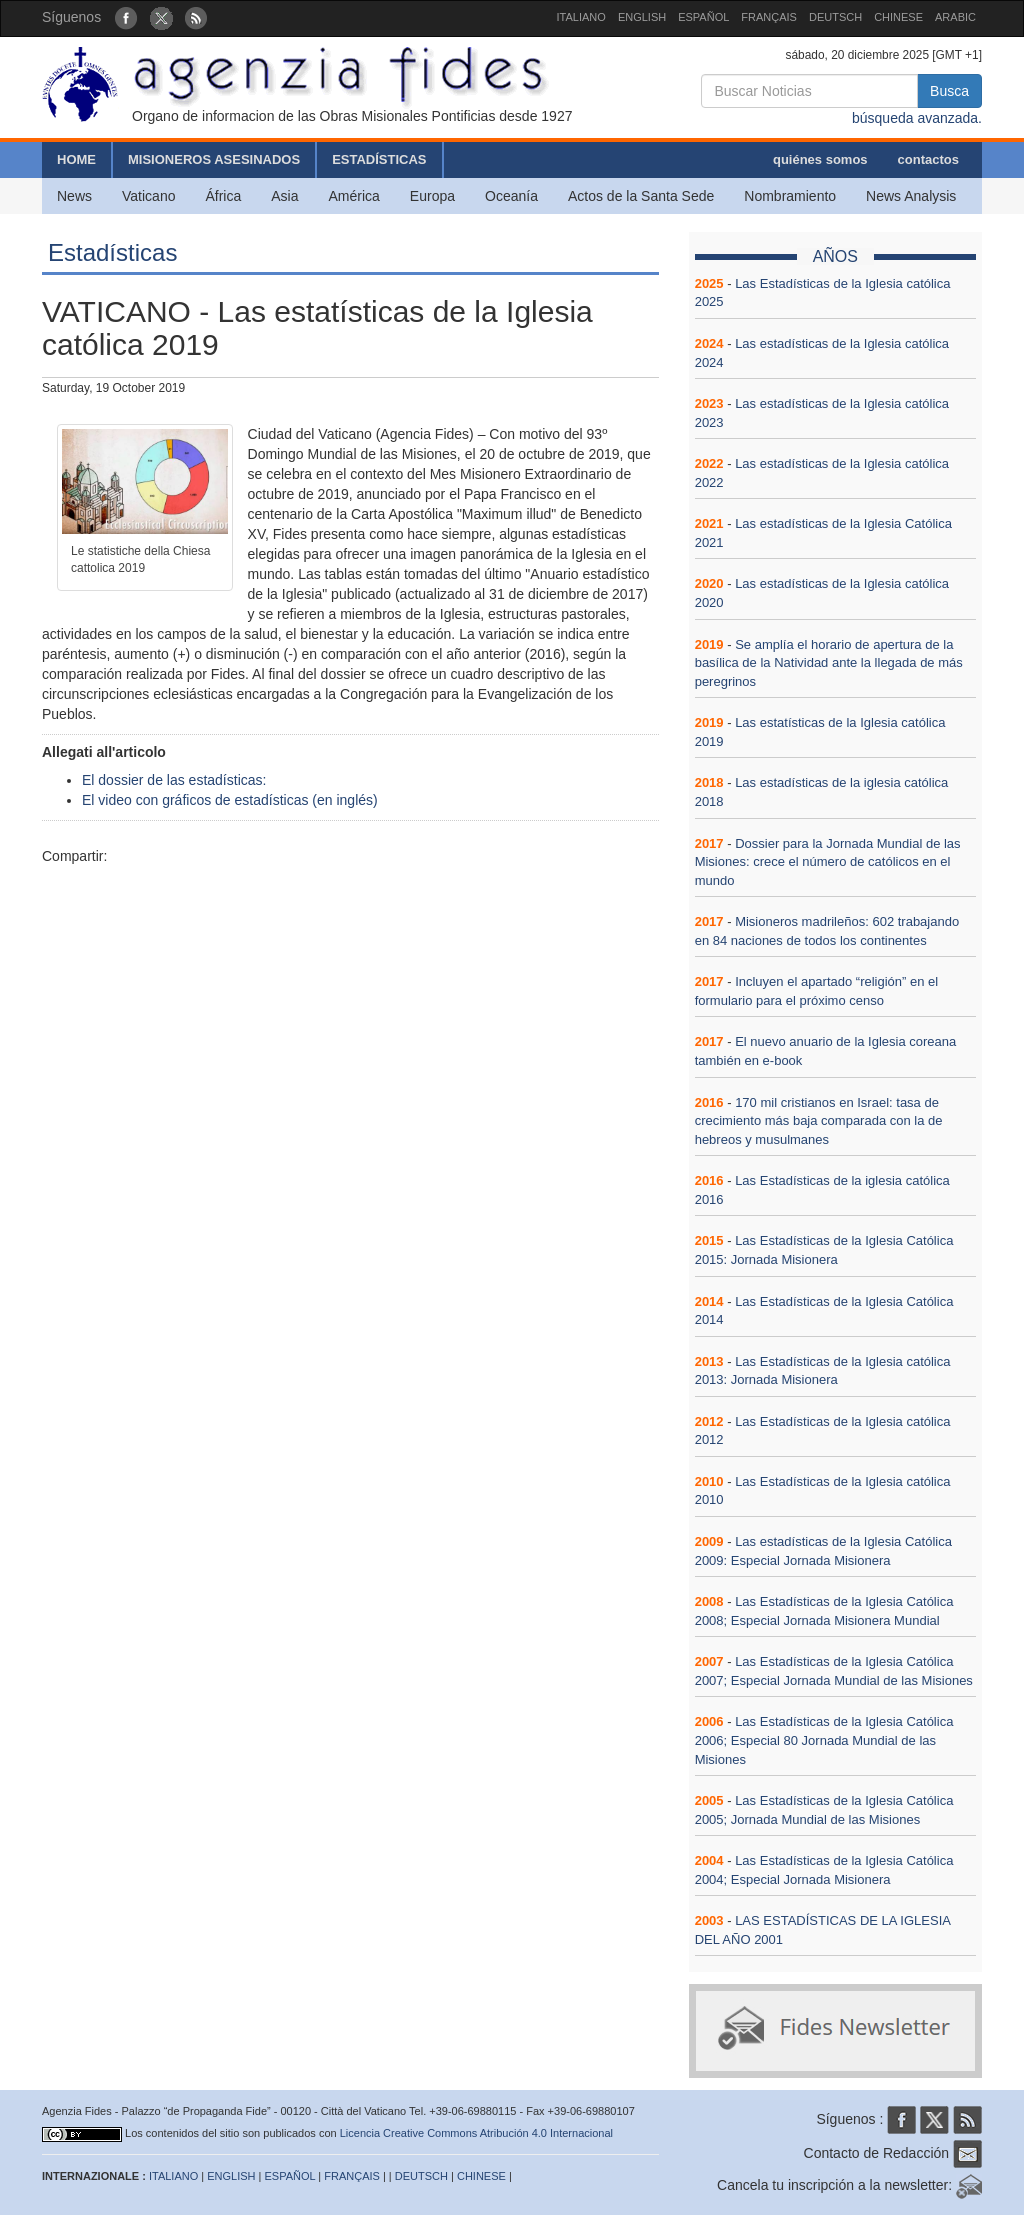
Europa (432, 196)
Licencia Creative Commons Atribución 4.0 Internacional (476, 2133)
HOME (76, 159)
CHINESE (898, 17)
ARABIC (955, 17)
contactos (928, 159)
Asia (284, 196)
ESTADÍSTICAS (379, 159)
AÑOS (835, 256)
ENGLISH (642, 17)
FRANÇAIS (769, 17)
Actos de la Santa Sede (641, 196)
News (74, 196)
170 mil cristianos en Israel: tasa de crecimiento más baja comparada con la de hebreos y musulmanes (819, 1121)
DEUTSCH (835, 17)
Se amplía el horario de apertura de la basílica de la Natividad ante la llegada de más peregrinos (829, 663)
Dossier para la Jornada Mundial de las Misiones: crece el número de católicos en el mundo (828, 862)
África (223, 196)
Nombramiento (790, 196)
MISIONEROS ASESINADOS (214, 159)
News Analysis (911, 196)
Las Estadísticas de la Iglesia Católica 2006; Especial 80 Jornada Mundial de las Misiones (824, 1740)
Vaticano (148, 196)
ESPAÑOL (703, 17)
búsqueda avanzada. (917, 118)
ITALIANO (581, 17)
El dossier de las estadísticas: (174, 780)
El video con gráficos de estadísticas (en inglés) (230, 800)
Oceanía (511, 196)
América (354, 196)
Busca (949, 91)
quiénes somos (820, 159)
